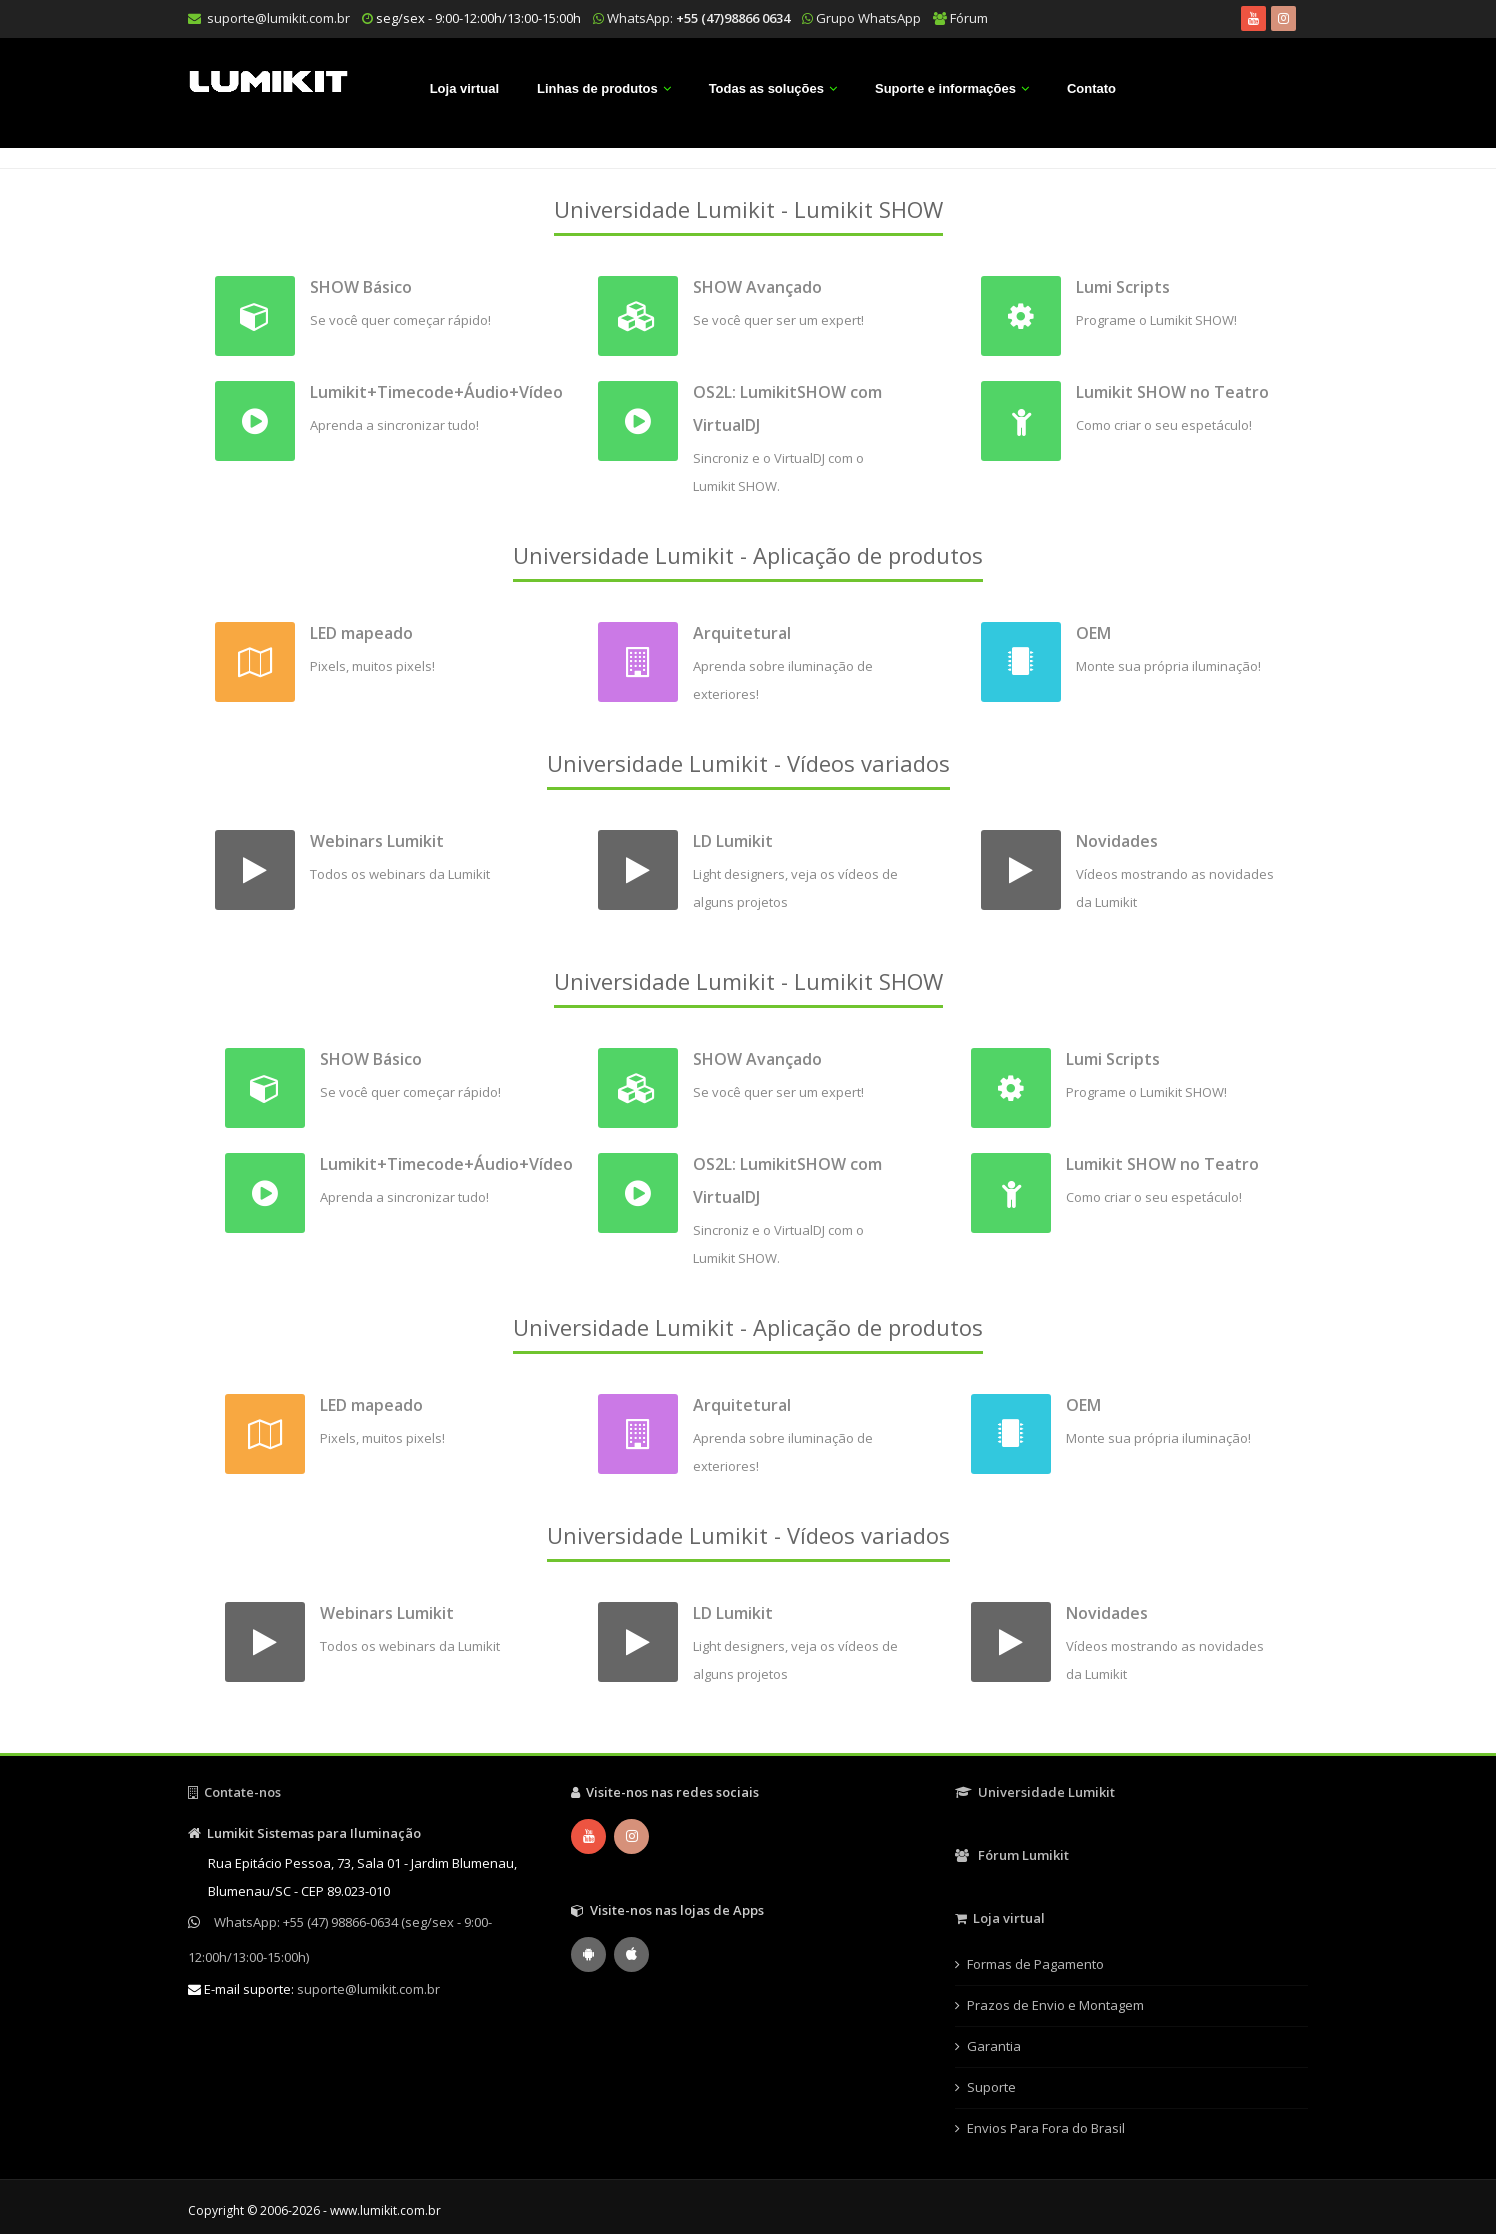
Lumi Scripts (1123, 287)
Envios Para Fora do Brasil (1046, 2128)
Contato (1091, 88)
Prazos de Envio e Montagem (1055, 2005)
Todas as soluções (766, 88)
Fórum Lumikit (1012, 1855)
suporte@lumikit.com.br (278, 18)
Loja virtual (464, 88)
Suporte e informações (945, 88)
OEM (1093, 633)
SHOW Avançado (757, 287)
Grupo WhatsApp (868, 18)
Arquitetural (742, 633)
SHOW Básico (361, 287)
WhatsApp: (698, 18)
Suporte (991, 2087)
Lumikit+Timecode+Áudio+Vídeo (436, 392)
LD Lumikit (733, 841)
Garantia (994, 2046)
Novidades (1117, 841)
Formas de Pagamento (1035, 1964)
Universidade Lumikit (1035, 1792)
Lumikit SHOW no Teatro (1172, 392)
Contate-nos (234, 1792)
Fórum (969, 18)
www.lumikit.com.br (385, 2210)
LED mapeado (361, 633)
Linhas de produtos (597, 88)
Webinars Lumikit (377, 841)
